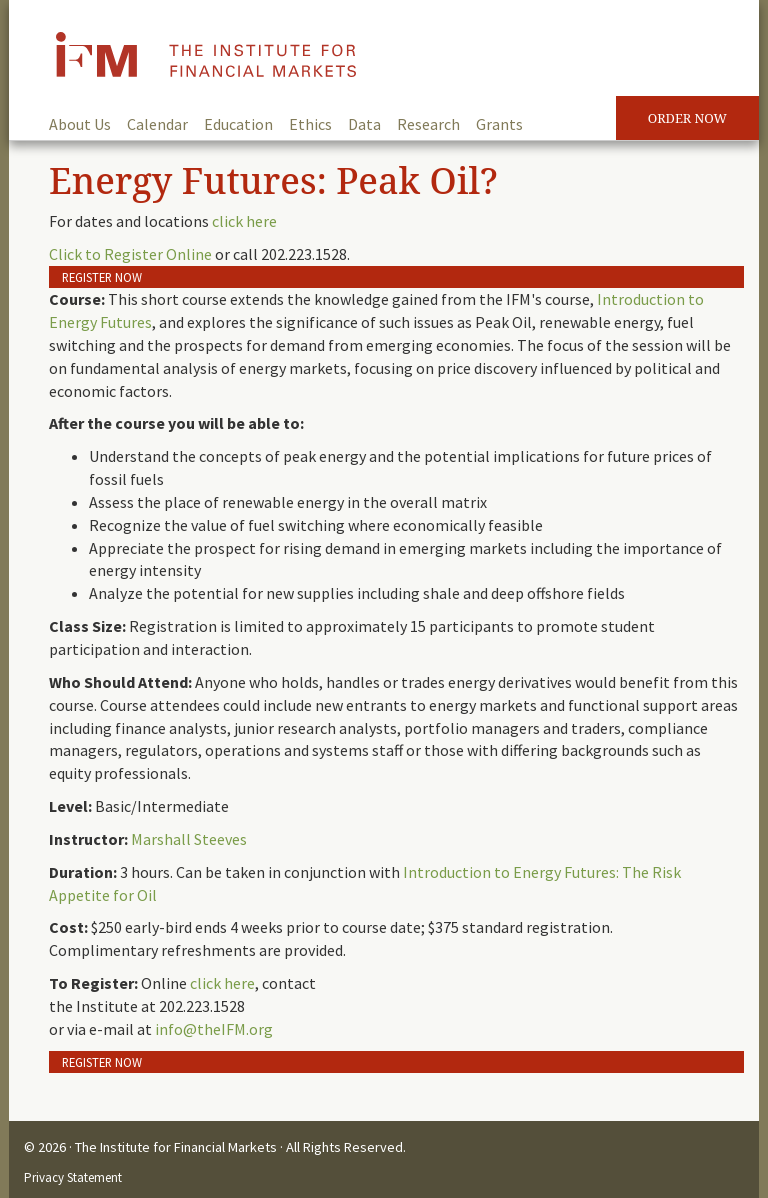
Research (428, 124)
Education (238, 124)
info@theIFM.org (214, 1029)
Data (364, 124)
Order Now (687, 118)
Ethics (310, 124)
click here (244, 221)
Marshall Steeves (189, 839)
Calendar (157, 124)
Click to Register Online (130, 254)
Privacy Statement (73, 1177)
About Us (80, 124)
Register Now (102, 277)
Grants (499, 124)
